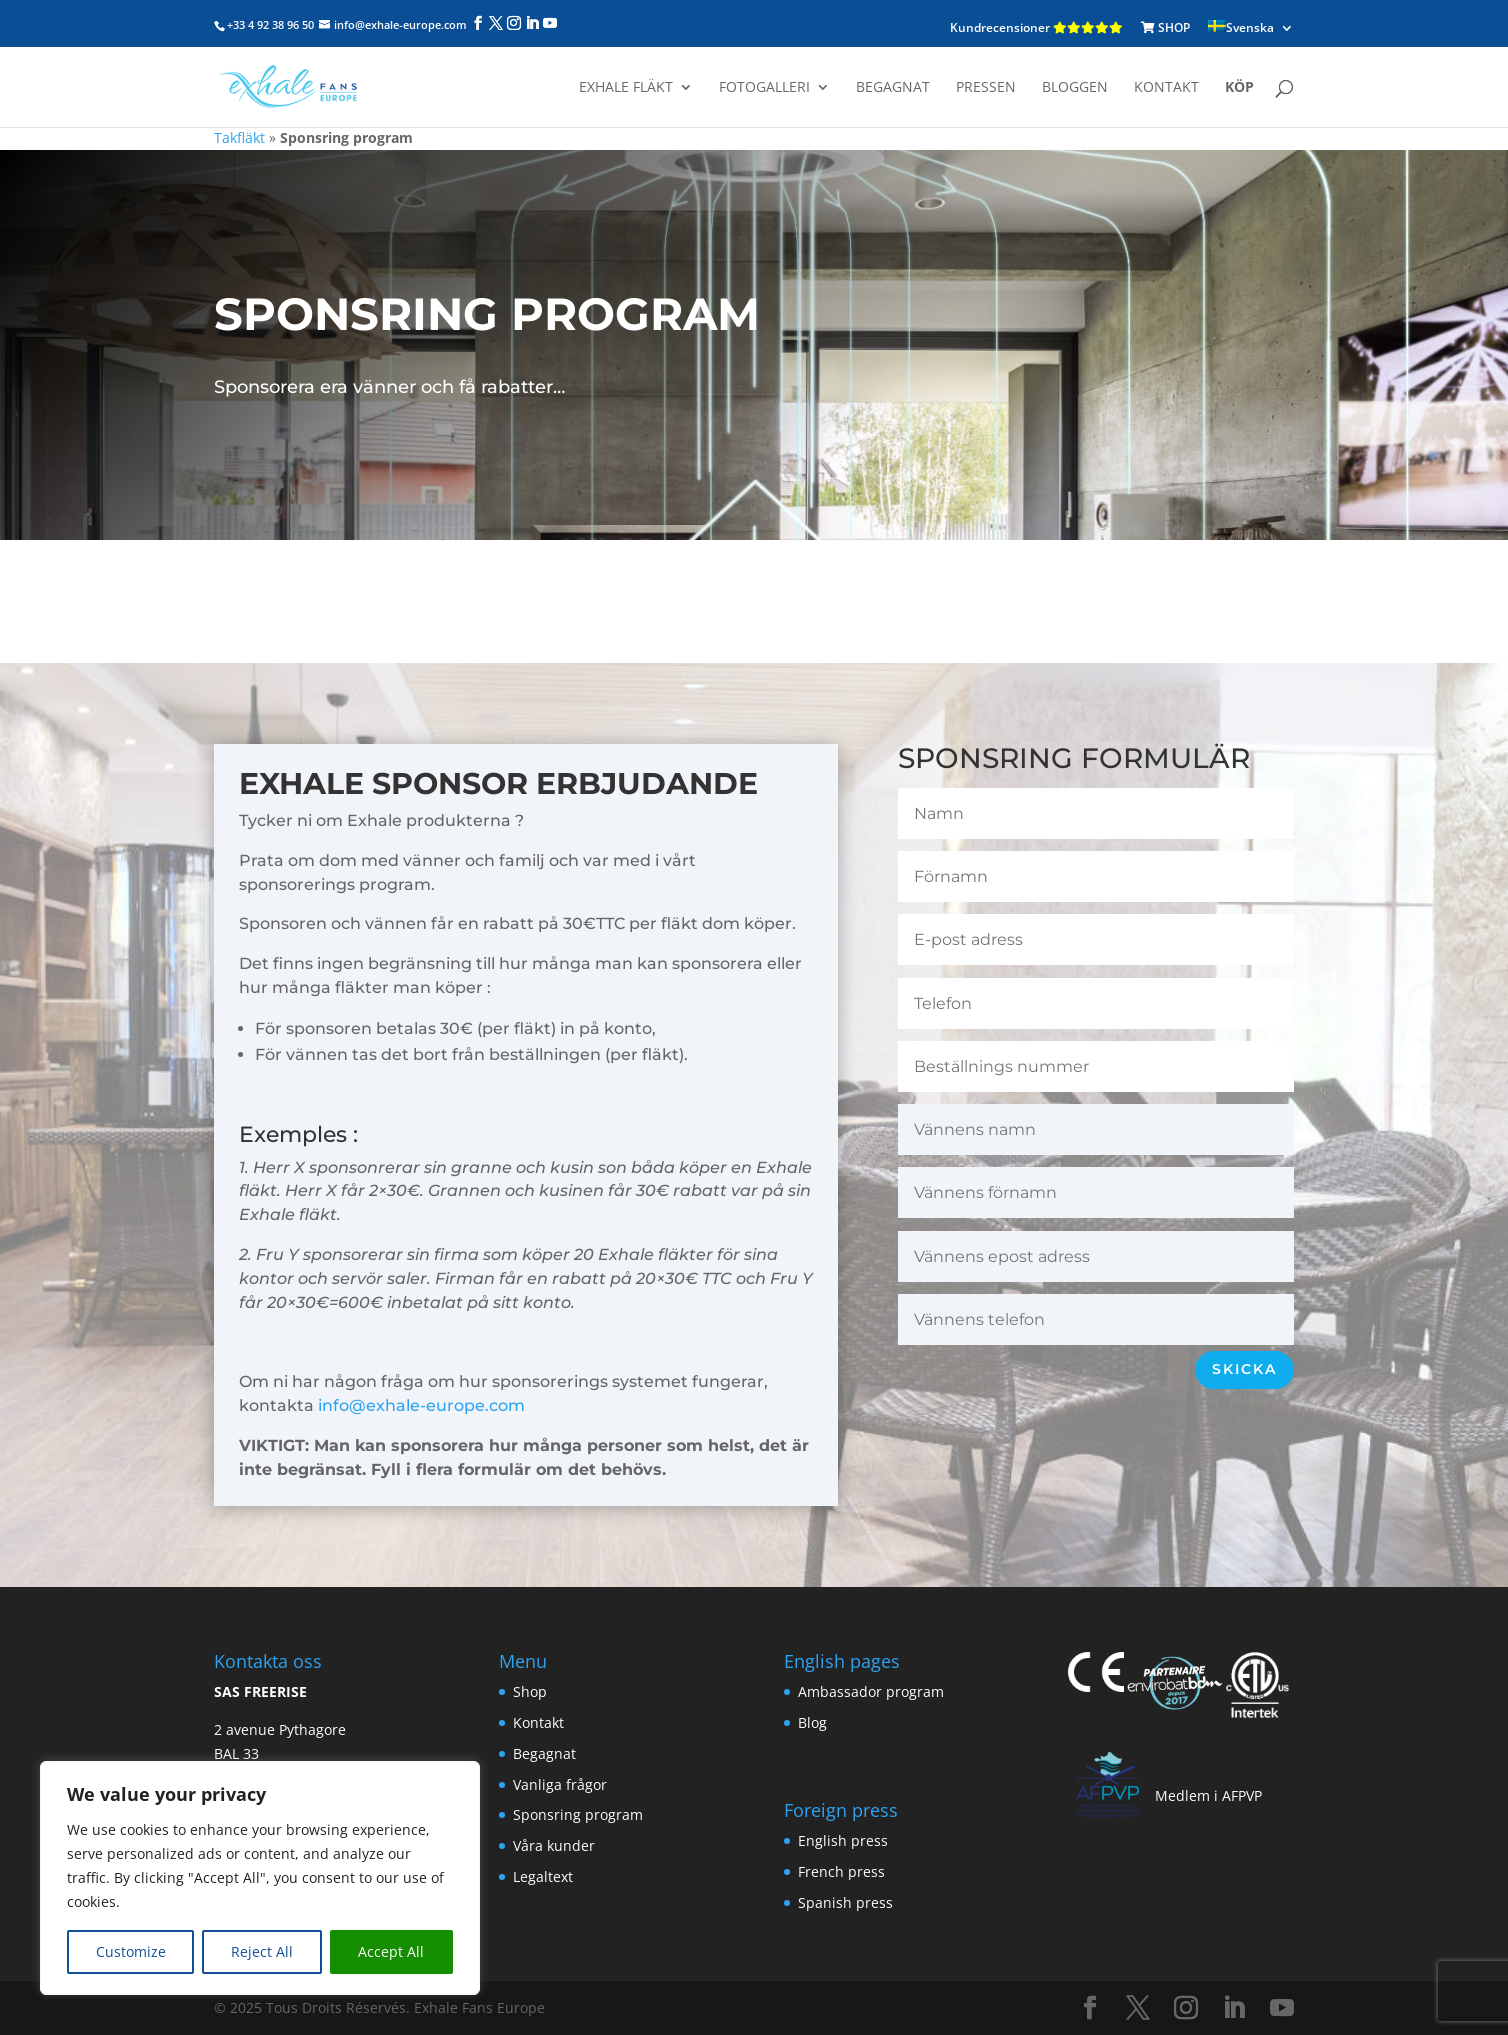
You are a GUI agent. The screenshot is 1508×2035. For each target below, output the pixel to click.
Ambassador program (871, 1691)
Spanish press (845, 1902)
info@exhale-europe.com (421, 1405)
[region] (260, 1878)
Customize (131, 1951)
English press (843, 1840)
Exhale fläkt (626, 88)
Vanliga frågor (560, 1784)
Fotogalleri (764, 88)
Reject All (262, 1951)
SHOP (1165, 27)
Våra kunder (554, 1845)
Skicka (1244, 1369)
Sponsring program (578, 1814)
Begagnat (893, 88)
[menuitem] (1251, 28)
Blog (812, 1722)
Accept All (391, 1951)
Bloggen (1075, 88)
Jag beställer (749, 587)
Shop (530, 1691)
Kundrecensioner (1036, 27)
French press (841, 1871)
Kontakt (1166, 88)
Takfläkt (239, 137)
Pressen (986, 88)
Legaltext (543, 1876)
